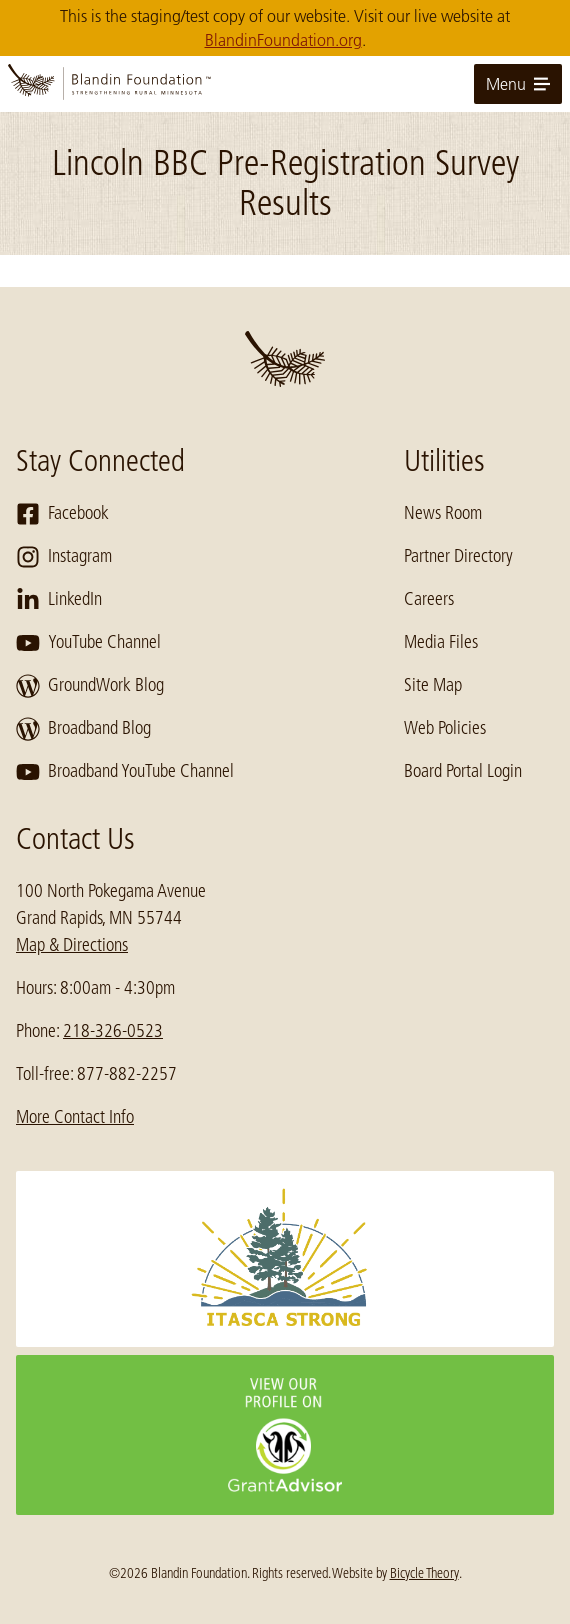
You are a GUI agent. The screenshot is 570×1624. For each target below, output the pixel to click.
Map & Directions (72, 945)
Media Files (441, 642)
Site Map (433, 685)
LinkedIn (59, 600)
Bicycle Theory (424, 1573)
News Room (443, 513)
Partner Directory (458, 556)
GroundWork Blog (90, 686)
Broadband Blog (83, 729)
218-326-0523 (113, 1031)
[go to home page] (285, 84)
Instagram (64, 557)
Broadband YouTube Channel (125, 772)
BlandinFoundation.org (283, 40)
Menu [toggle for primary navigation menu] (518, 84)
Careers (429, 599)
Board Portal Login (463, 771)
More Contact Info (75, 1117)
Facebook (62, 514)
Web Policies (445, 728)
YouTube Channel (88, 643)
